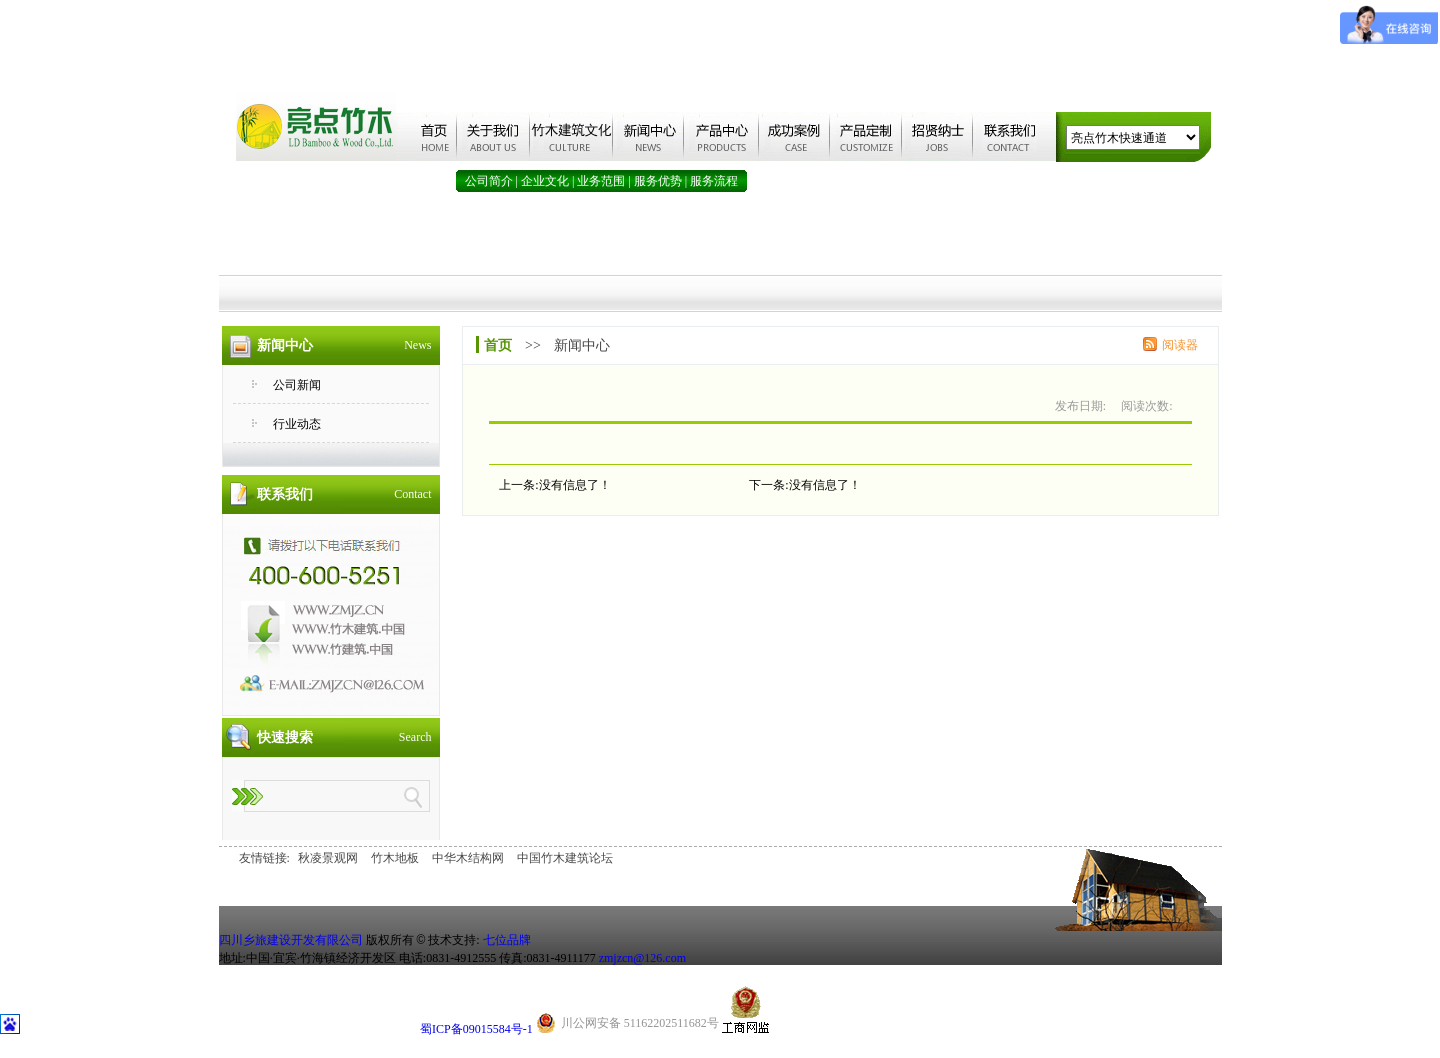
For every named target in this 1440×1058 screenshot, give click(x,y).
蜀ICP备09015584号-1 (476, 1029)
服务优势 (658, 181)
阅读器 (1180, 345)
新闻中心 (582, 345)
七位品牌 (507, 940)
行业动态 (297, 424)
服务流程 (714, 181)
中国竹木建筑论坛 (565, 858)
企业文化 (545, 181)
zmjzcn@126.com (642, 958)
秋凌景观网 (328, 858)
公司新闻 (297, 385)
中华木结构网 (468, 858)
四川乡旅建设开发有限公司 (291, 940)
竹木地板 (395, 858)
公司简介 (489, 181)
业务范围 (601, 181)
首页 (498, 345)
